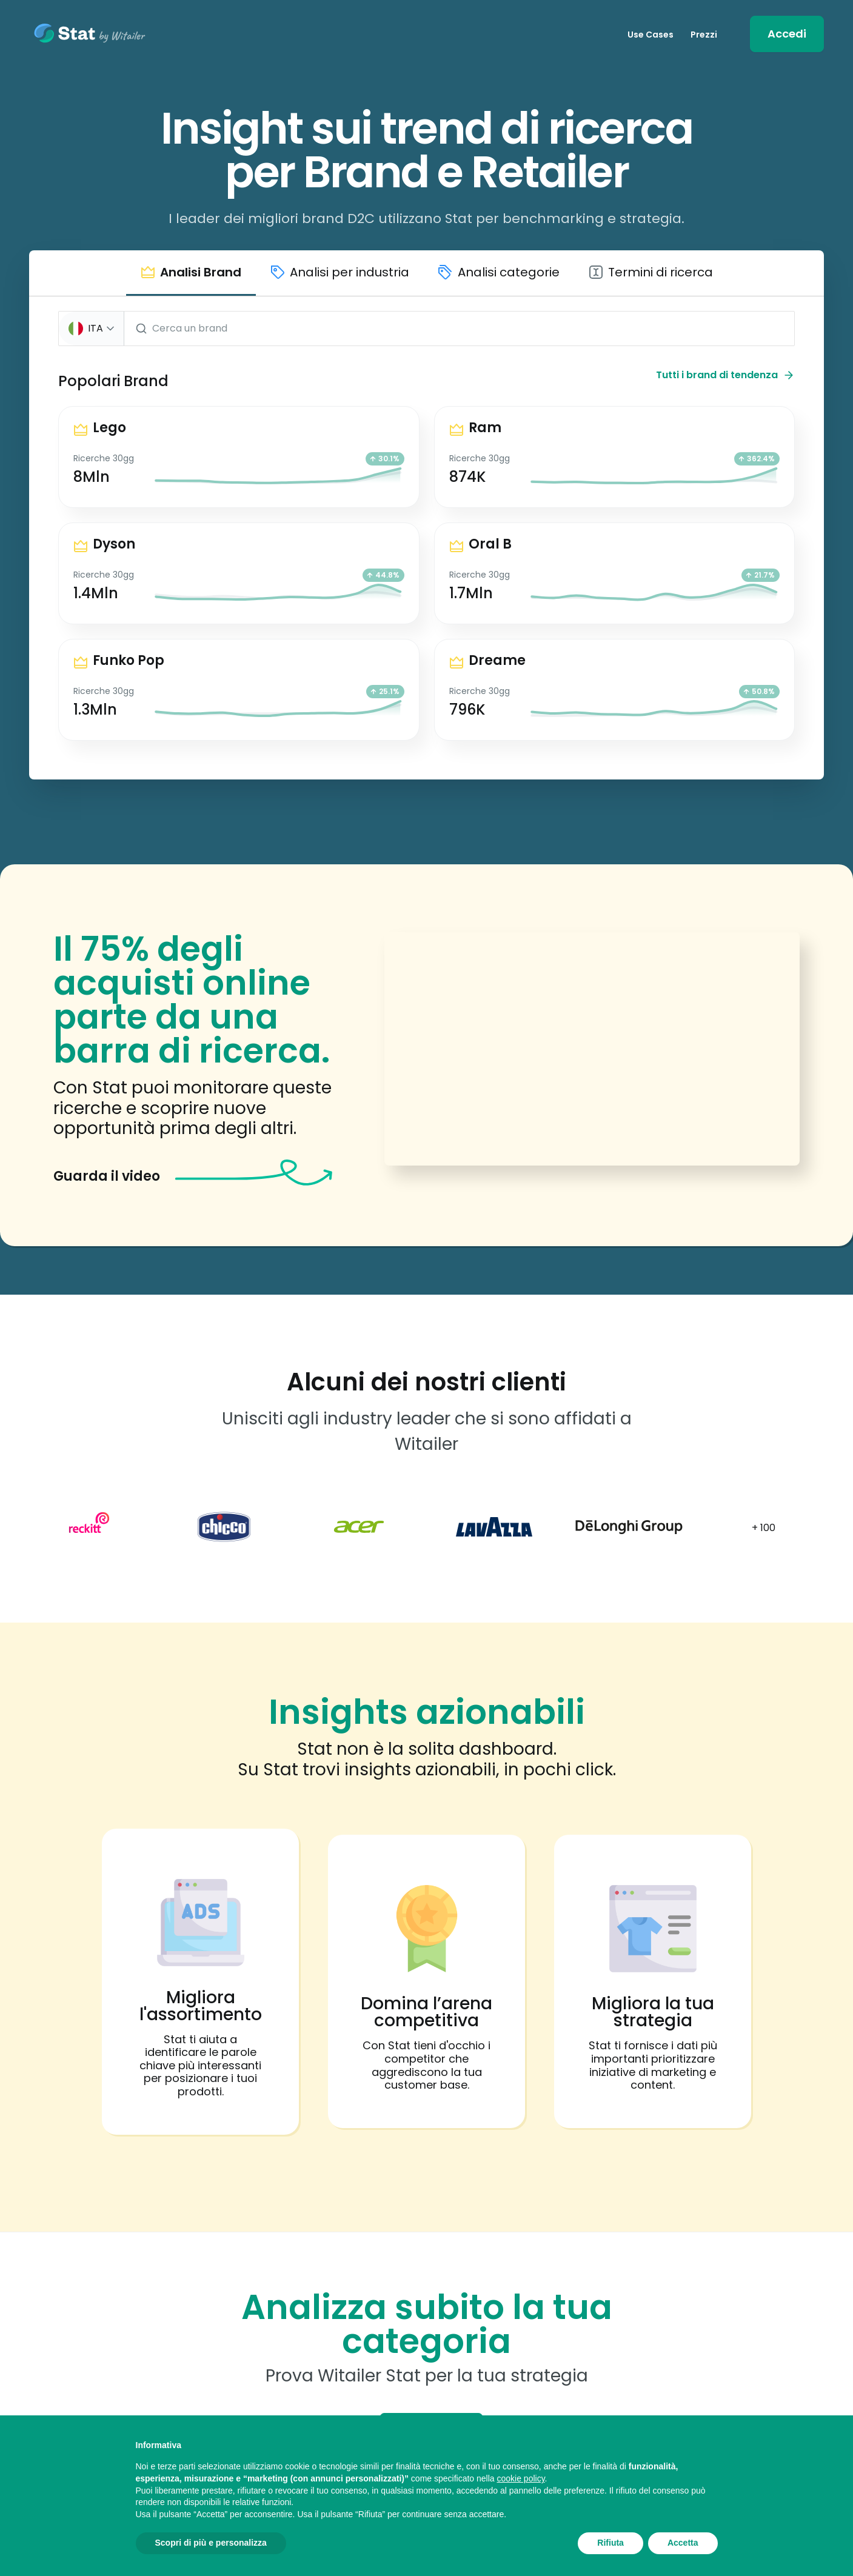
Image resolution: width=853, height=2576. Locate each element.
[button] (191, 280)
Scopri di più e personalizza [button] (211, 2543)
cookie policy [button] (520, 2478)
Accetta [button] (682, 2543)
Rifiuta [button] (610, 2543)
